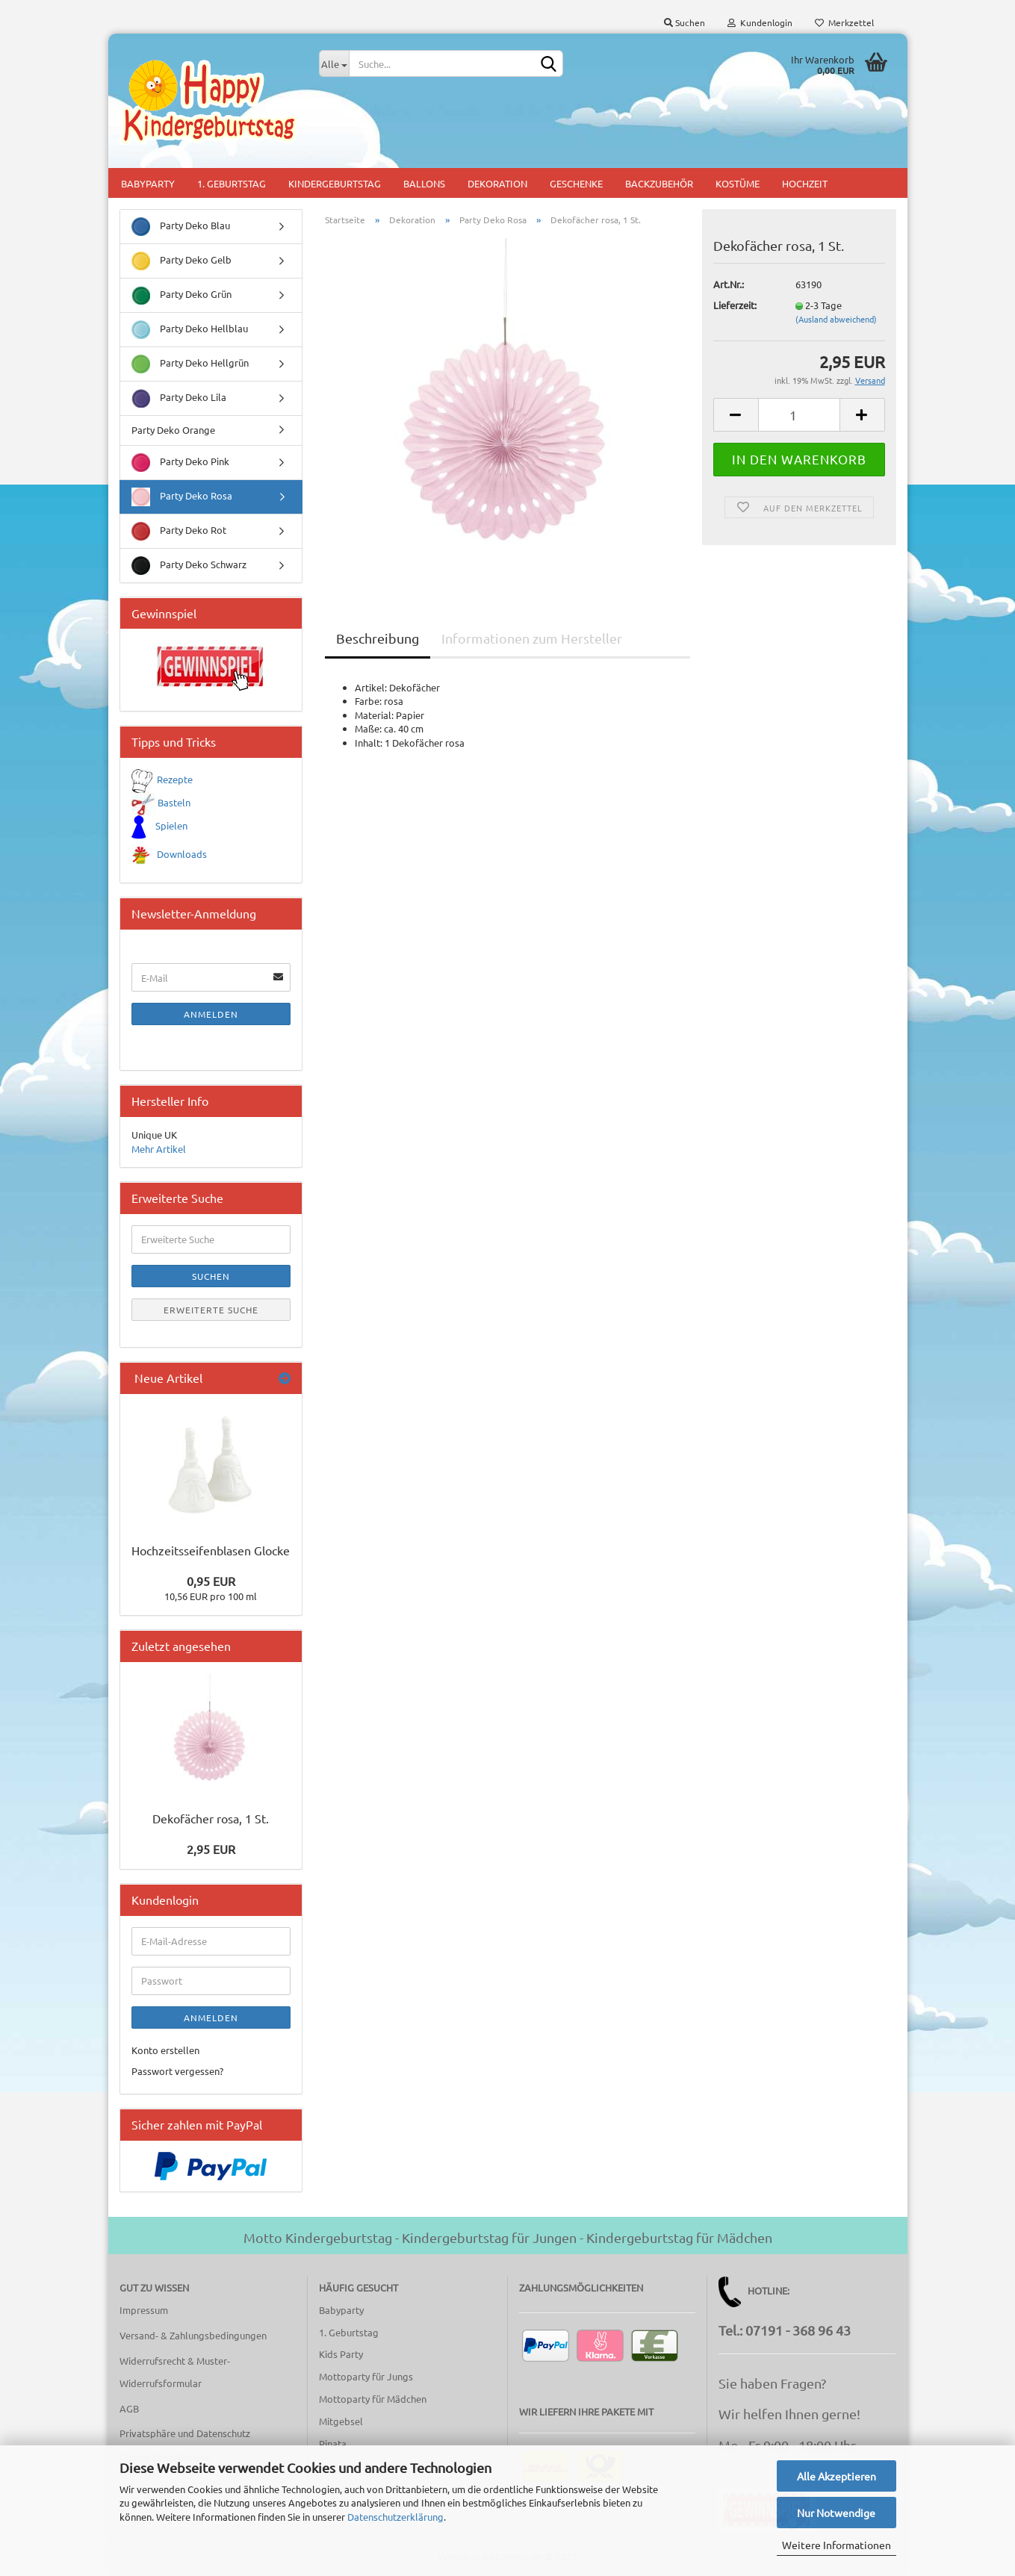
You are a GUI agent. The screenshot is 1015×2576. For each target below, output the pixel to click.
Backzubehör (659, 183)
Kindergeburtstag (334, 183)
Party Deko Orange (173, 429)
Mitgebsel (341, 2421)
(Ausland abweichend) (836, 319)
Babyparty (148, 183)
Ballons (424, 183)
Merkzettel (844, 22)
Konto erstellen (165, 2050)
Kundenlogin (759, 22)
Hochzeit (805, 183)
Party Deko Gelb (181, 261)
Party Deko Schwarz (188, 565)
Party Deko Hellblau (189, 329)
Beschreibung (377, 638)
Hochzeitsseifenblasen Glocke (210, 1550)
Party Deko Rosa (181, 497)
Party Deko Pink (180, 462)
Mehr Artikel (158, 1148)
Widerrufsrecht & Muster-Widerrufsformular (174, 2371)
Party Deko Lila (178, 398)
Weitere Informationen (836, 2544)
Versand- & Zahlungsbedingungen (193, 2335)
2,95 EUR (211, 1848)
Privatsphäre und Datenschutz (184, 2433)
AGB (129, 2408)
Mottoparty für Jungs (366, 2376)
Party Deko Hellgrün (190, 364)
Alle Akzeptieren (836, 2476)
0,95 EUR (211, 1580)
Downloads (182, 853)
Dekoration (497, 183)
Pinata (333, 2443)
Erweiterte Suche (211, 1310)
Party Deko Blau (180, 226)
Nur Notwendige (836, 2512)
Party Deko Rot (178, 531)
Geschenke (576, 183)
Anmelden (211, 1014)
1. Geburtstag (231, 183)
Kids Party (341, 2354)
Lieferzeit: (735, 305)
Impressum (143, 2309)
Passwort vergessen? (177, 2071)
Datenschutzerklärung (395, 2516)
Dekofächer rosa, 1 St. (210, 1818)
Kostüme (738, 183)
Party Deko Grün (181, 295)
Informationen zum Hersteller (531, 638)
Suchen (684, 22)
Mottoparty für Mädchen (372, 2398)
